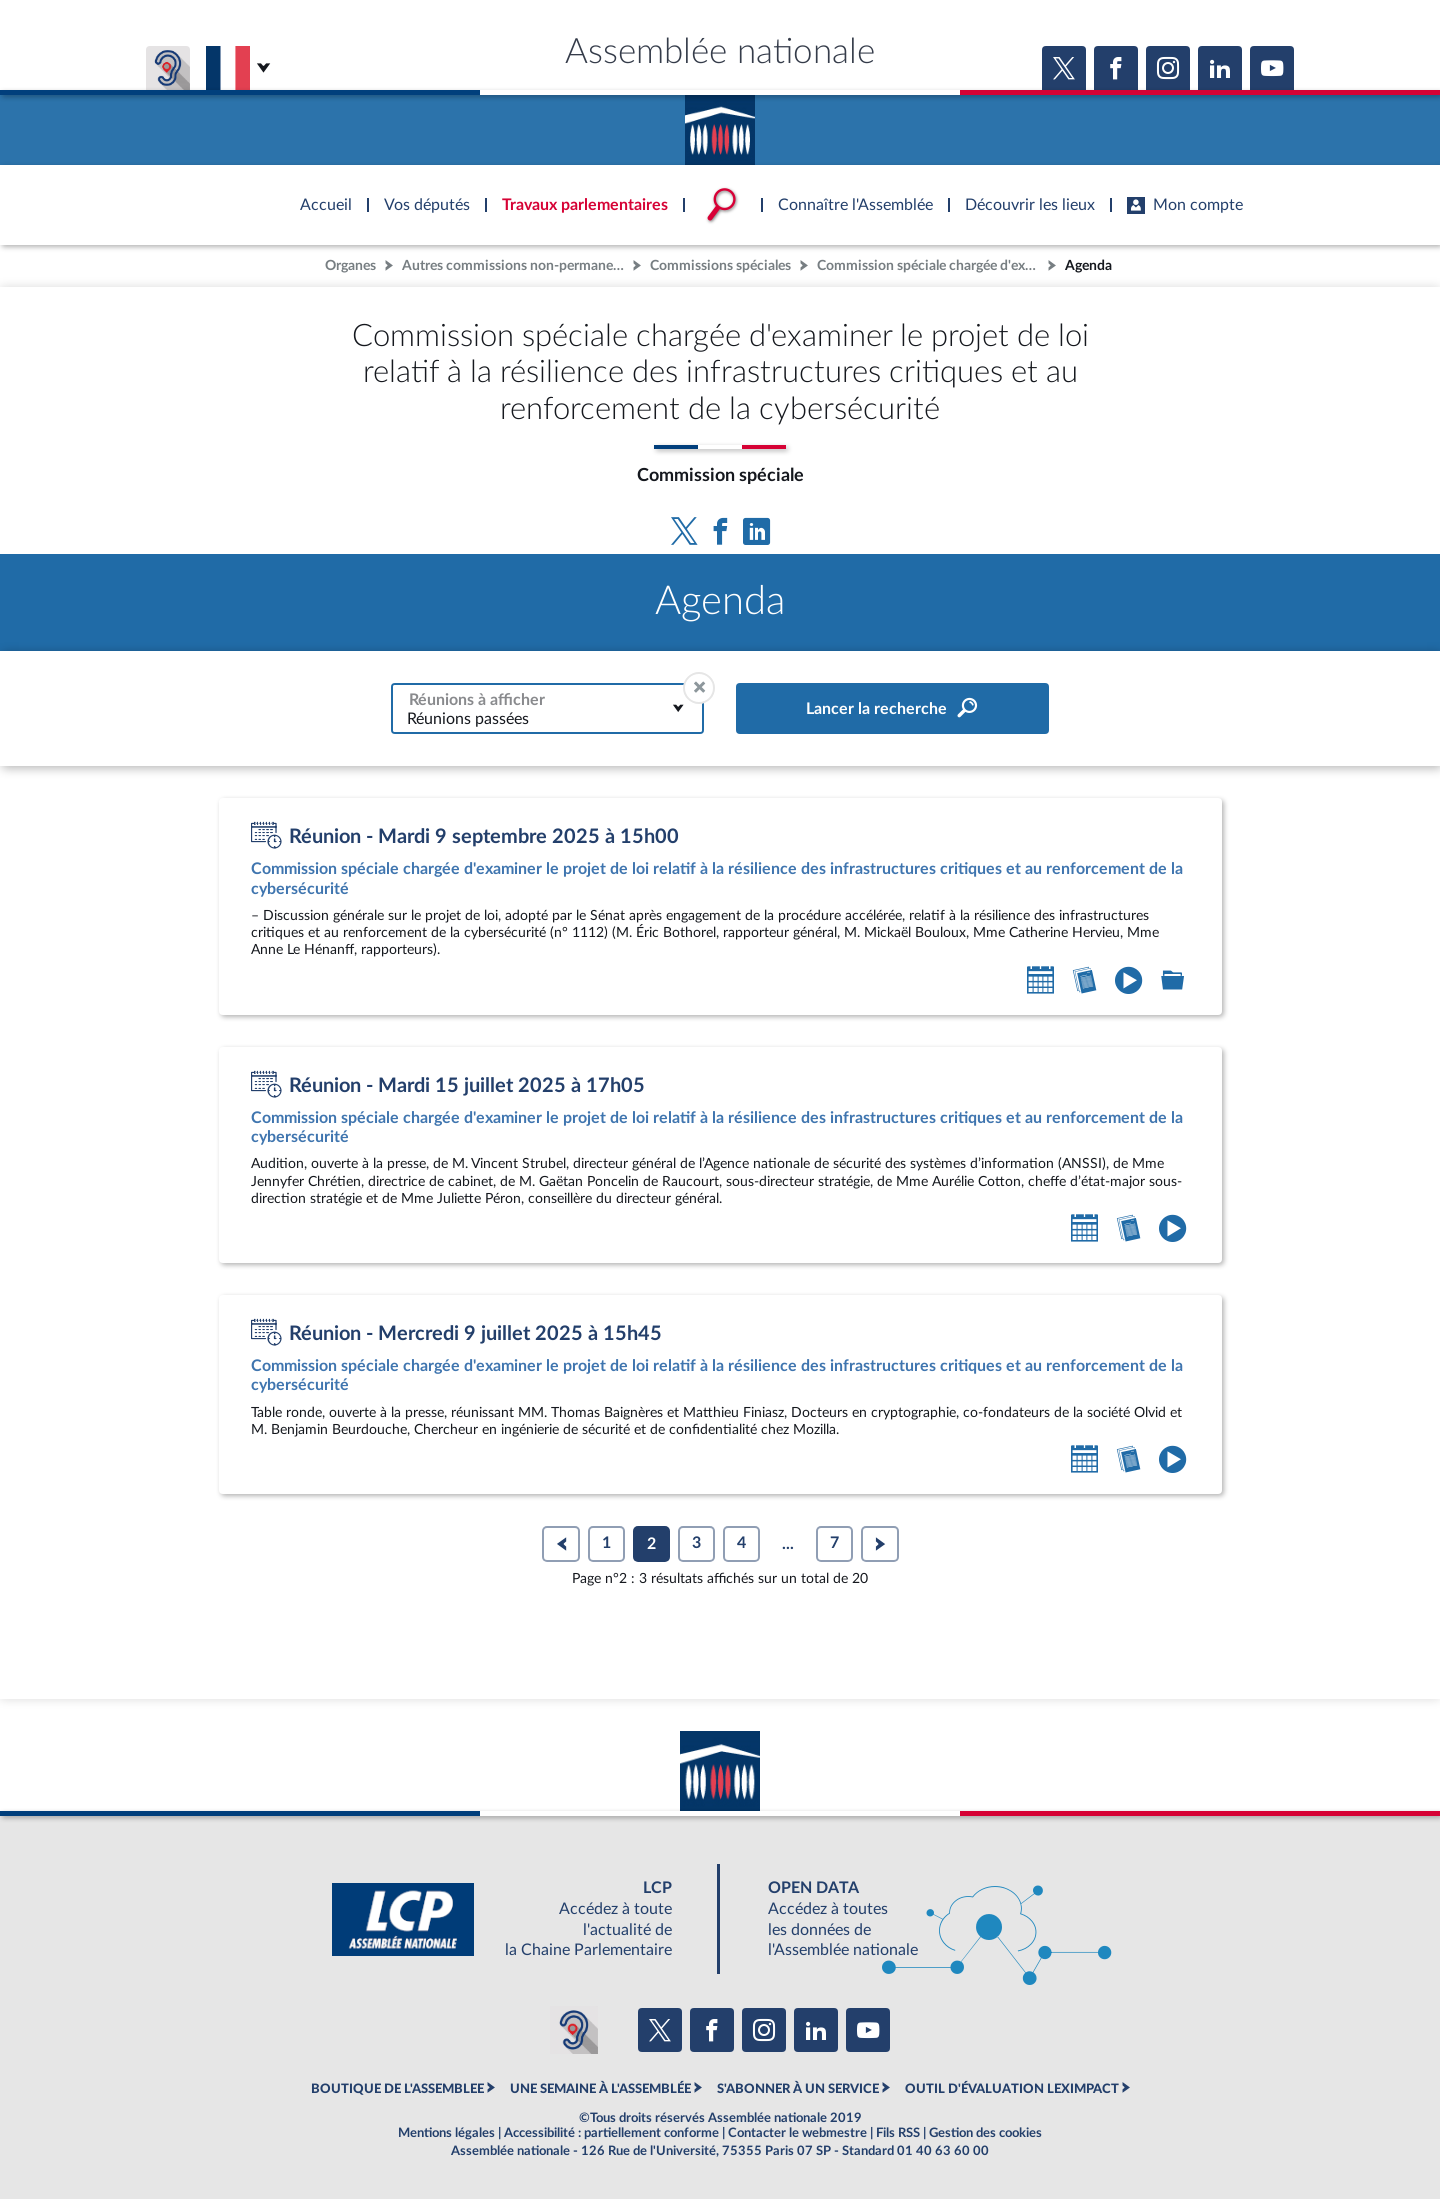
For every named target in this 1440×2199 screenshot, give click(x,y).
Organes (350, 265)
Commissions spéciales (720, 265)
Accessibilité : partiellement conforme (611, 2133)
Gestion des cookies (985, 2133)
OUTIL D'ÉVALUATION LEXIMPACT (1012, 2089)
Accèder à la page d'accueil (720, 123)
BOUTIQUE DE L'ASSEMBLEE (397, 2089)
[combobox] (547, 708)
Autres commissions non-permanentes (515, 265)
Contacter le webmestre (797, 2133)
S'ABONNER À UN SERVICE (798, 2089)
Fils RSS (898, 2133)
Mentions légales (446, 2133)
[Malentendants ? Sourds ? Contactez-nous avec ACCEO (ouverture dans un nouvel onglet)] (574, 2030)
